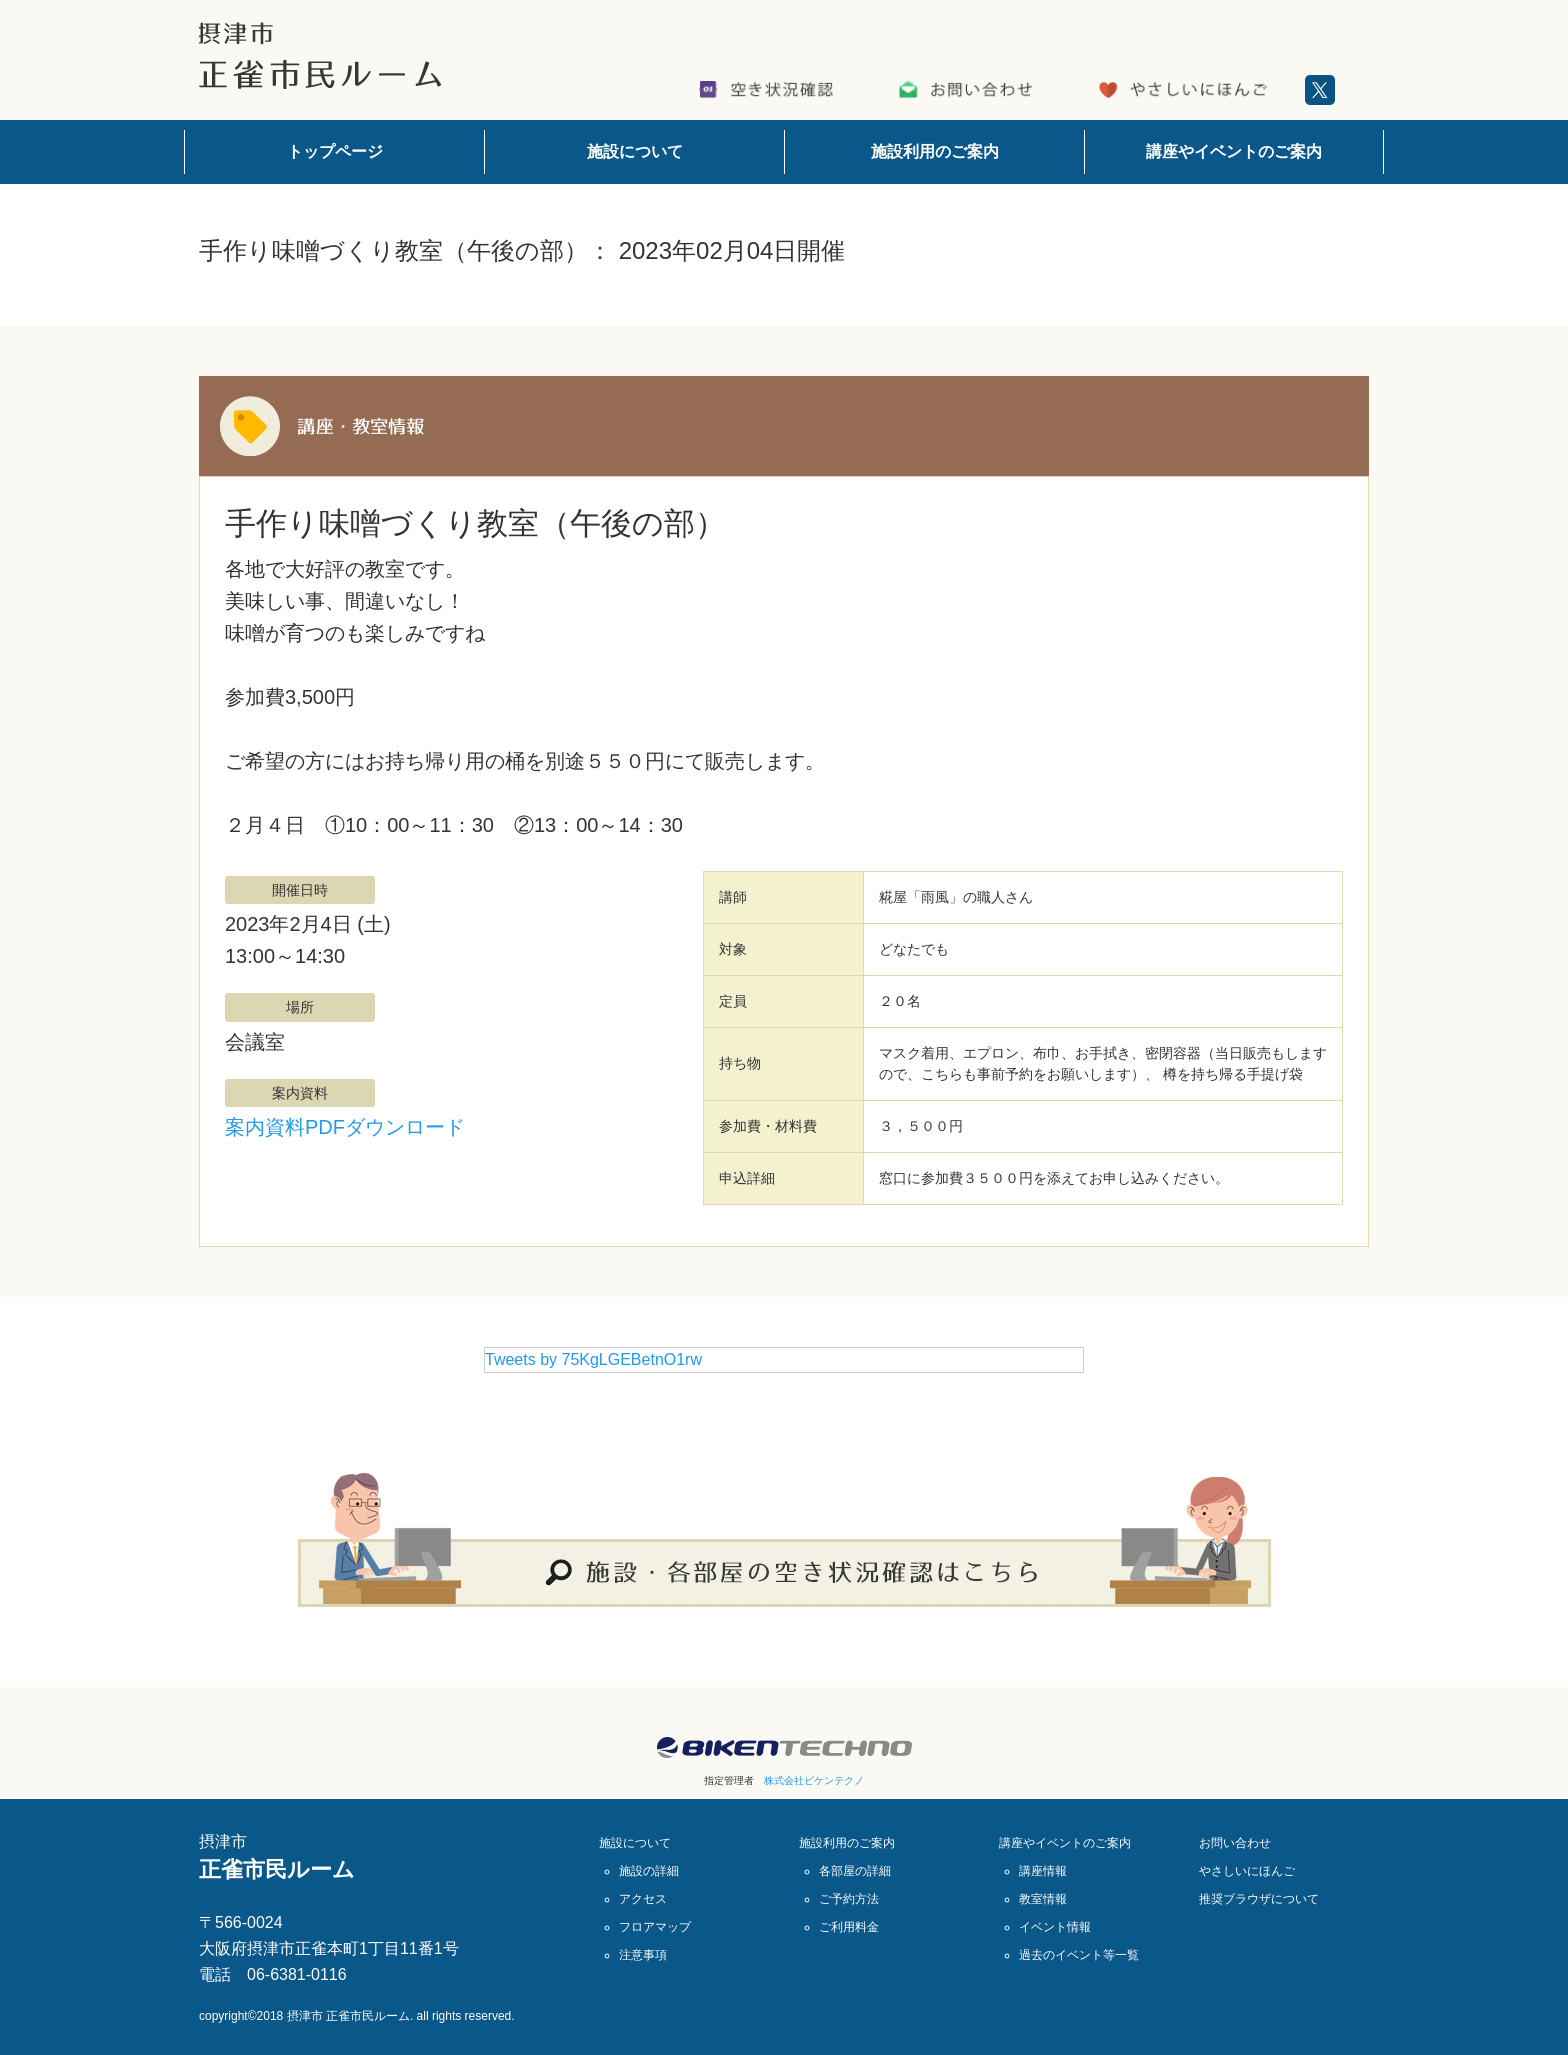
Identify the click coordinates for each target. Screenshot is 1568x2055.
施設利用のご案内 (935, 151)
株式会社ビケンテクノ (814, 1780)
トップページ (335, 151)
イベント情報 (1055, 1927)
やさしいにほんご (1247, 1871)
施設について (635, 151)
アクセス (643, 1899)
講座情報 (1043, 1871)
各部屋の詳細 (855, 1871)
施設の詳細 (649, 1871)
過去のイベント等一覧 (1079, 1955)
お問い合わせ (1235, 1843)
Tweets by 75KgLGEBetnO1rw (593, 1359)
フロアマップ (655, 1927)
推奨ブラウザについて (1259, 1899)
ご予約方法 (849, 1899)
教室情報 (1043, 1899)
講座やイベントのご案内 (1234, 151)
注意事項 (643, 1955)
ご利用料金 (849, 1927)
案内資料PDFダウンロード (345, 1127)
